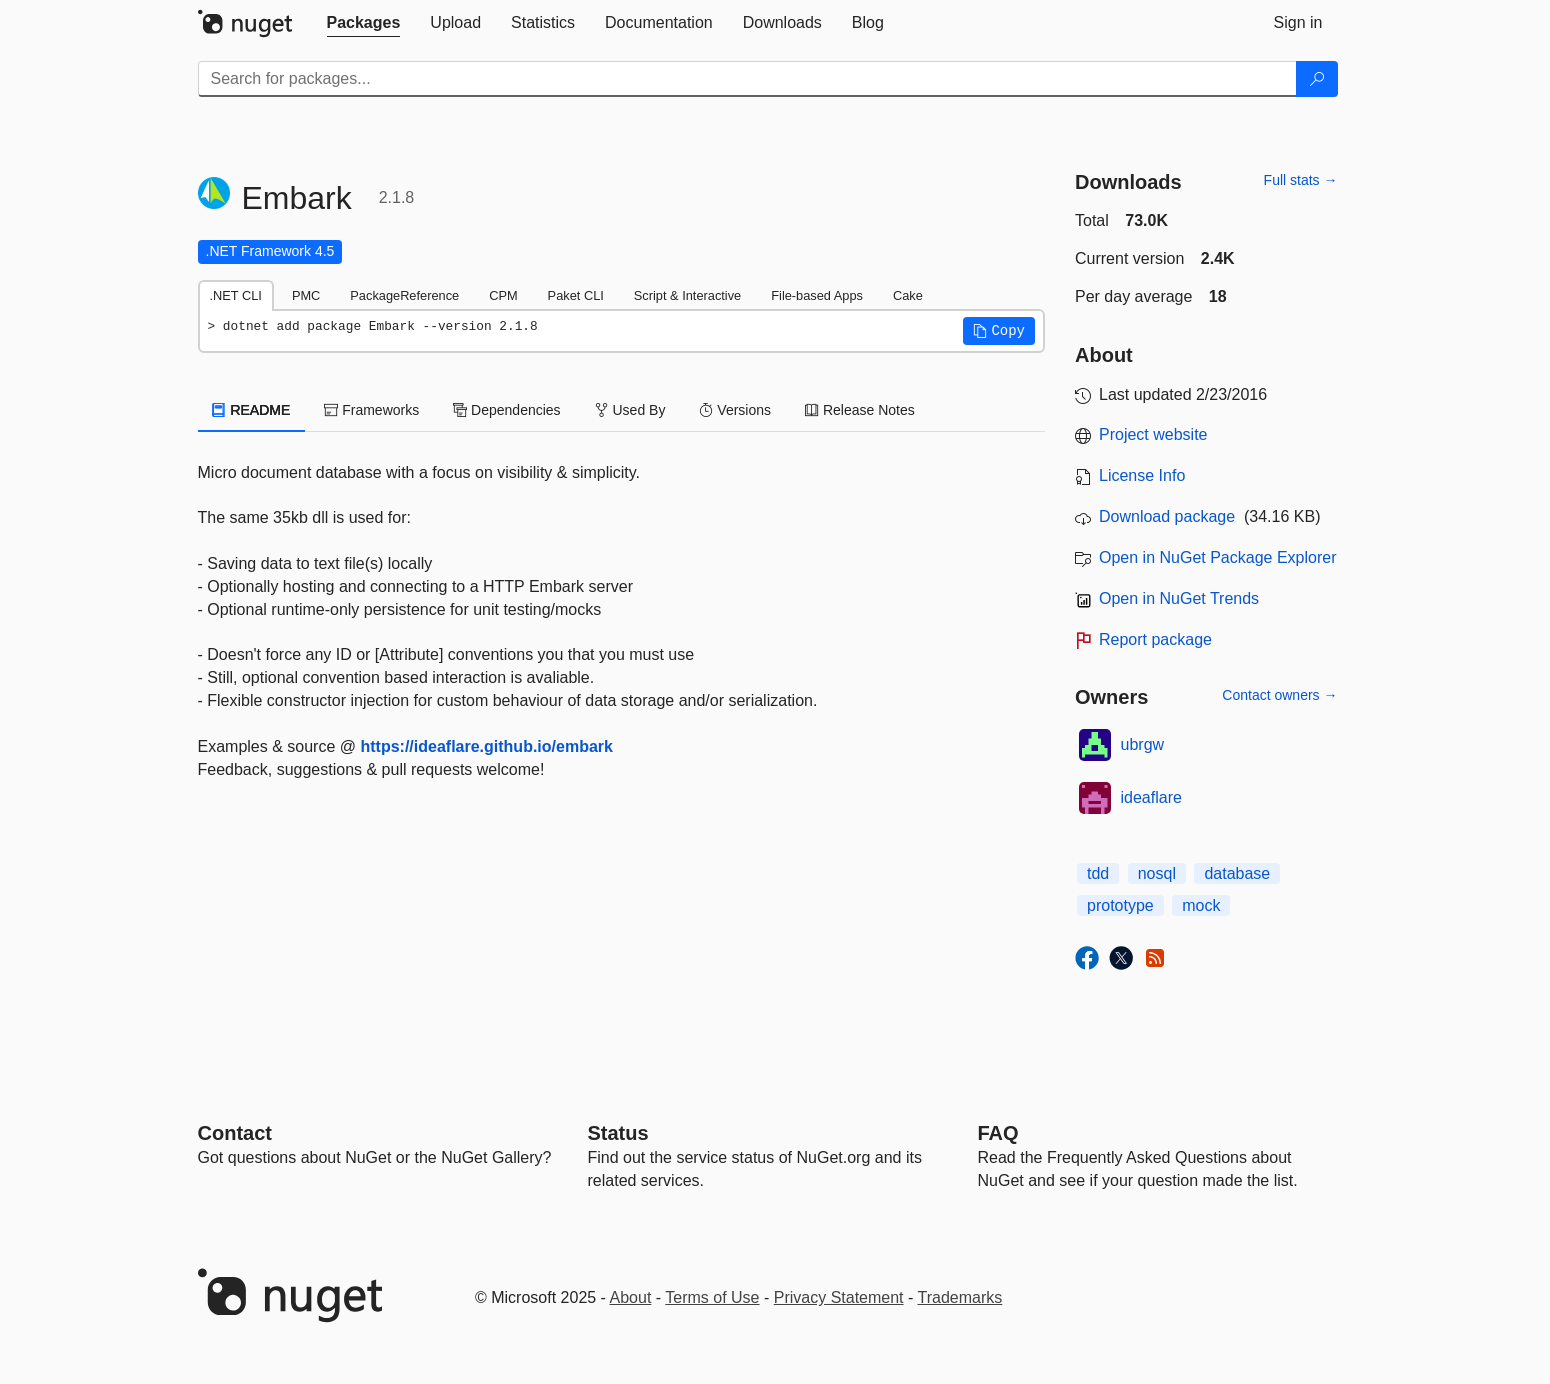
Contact (235, 1133)
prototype (1120, 905)
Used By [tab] (630, 410)
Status (618, 1133)
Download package (1167, 516)
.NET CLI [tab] (236, 295)
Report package (1155, 639)
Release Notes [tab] (860, 410)
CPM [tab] (503, 295)
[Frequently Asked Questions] (998, 1133)
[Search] (1317, 79)
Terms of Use (712, 1297)
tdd (1098, 873)
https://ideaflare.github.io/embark (486, 746)
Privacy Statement (839, 1297)
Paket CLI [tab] (576, 295)
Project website (1153, 434)
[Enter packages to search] (747, 79)
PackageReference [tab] (404, 295)
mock (1201, 905)
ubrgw (1143, 744)
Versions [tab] (735, 410)
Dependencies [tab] (506, 410)
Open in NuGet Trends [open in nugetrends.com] (1179, 598)
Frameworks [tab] (371, 410)
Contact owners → (1279, 695)
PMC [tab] (306, 295)
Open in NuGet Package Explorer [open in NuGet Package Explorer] (1217, 557)
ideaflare (1151, 797)
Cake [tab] (908, 295)
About (631, 1297)
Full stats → (1301, 180)
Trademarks (960, 1297)
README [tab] (252, 410)
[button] (999, 331)
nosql (1157, 873)
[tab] (364, 23)
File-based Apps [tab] (817, 295)
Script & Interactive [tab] (687, 295)
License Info (1142, 475)
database (1237, 873)
